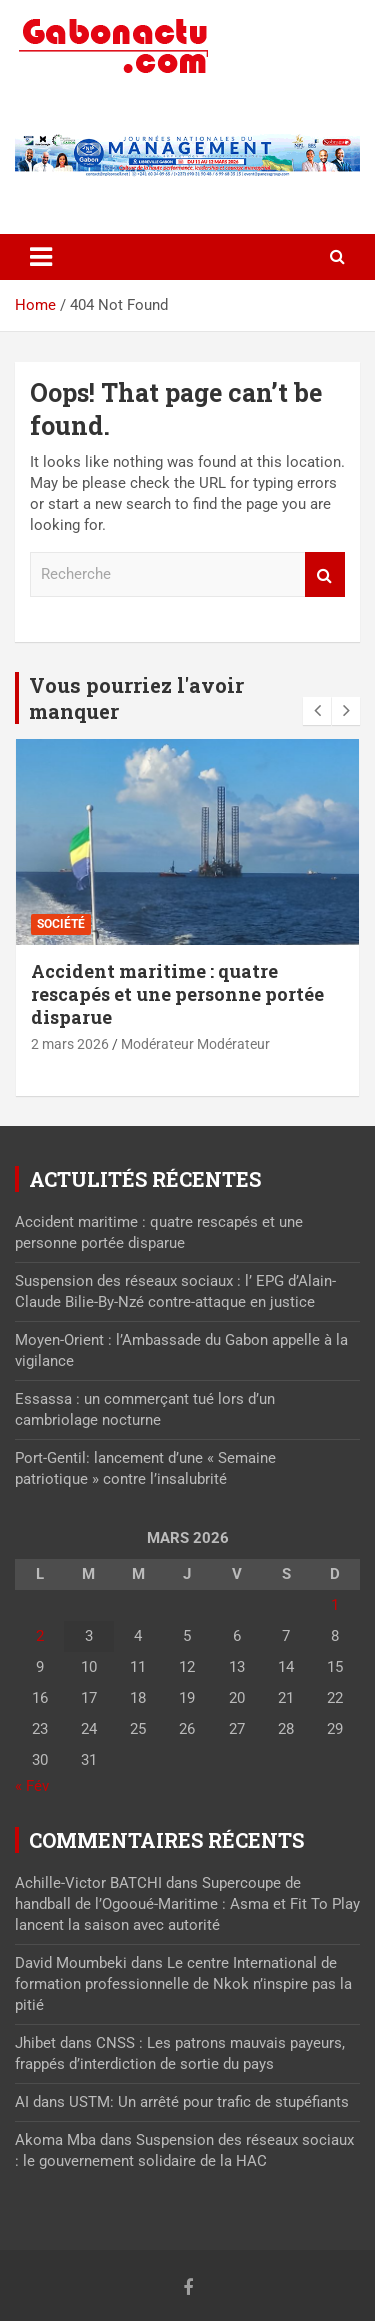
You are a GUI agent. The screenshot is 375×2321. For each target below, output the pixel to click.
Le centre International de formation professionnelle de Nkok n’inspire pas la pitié (183, 1984)
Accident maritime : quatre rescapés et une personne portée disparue (177, 994)
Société (61, 924)
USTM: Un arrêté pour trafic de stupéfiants (209, 2102)
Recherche (325, 574)
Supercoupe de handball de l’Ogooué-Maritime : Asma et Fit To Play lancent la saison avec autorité (187, 1904)
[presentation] (317, 711)
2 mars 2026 (70, 1044)
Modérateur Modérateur (195, 1044)
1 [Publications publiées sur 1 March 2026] (335, 1605)
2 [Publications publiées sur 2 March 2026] (40, 1636)
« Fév (32, 1786)
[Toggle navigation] (41, 257)
